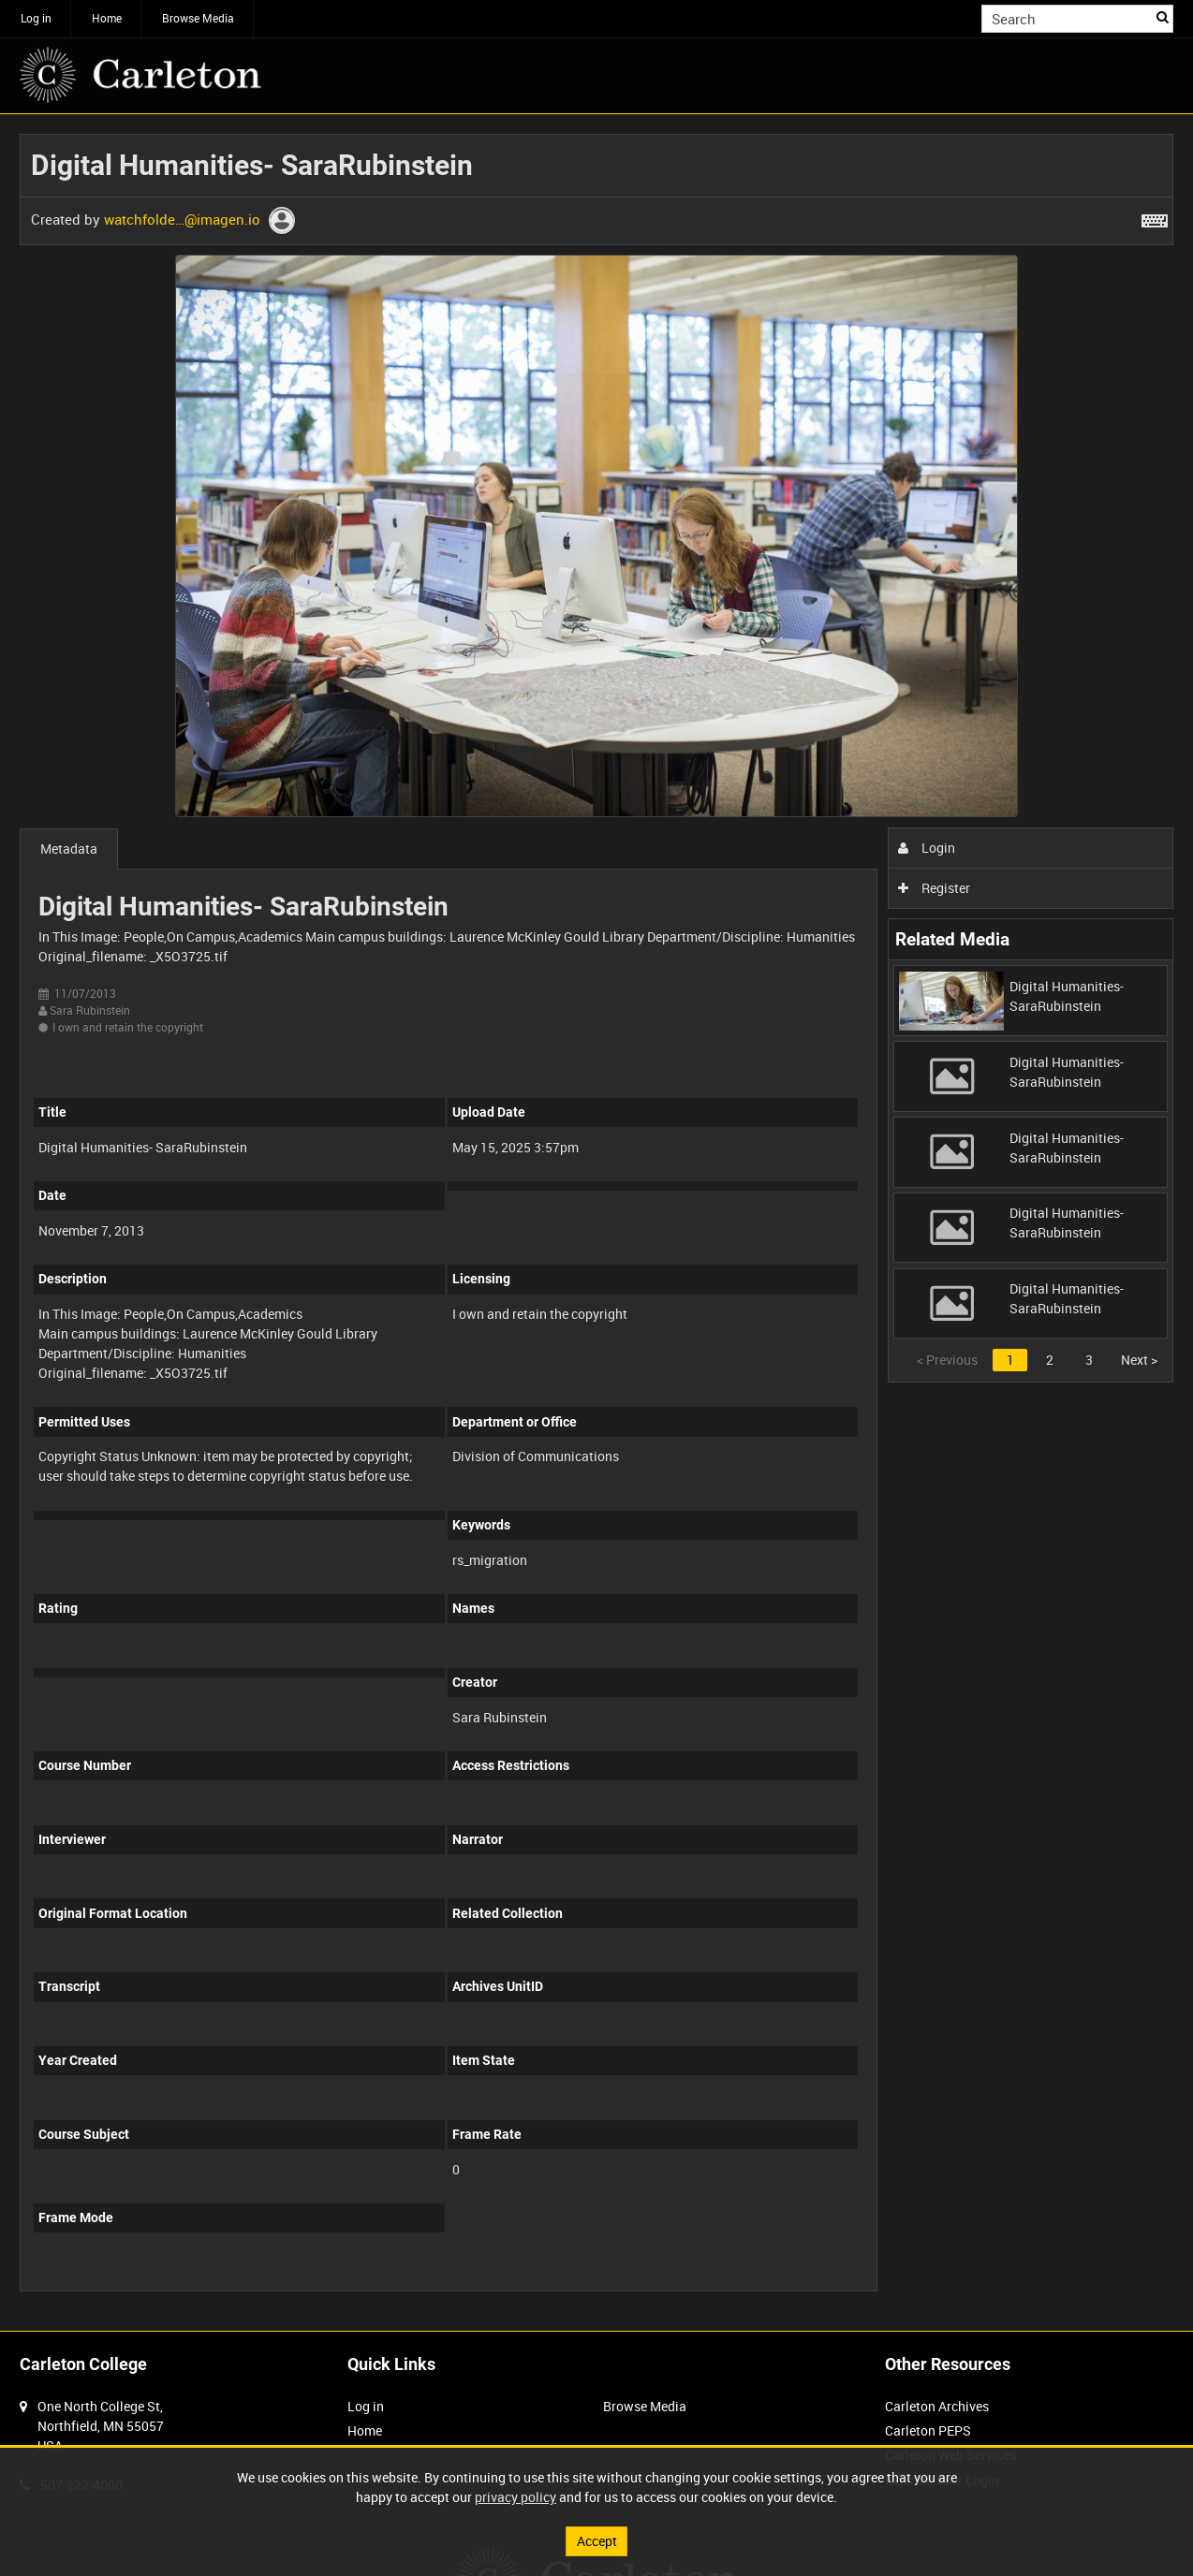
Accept (597, 2541)
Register (934, 888)
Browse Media (198, 17)
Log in (36, 17)
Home (107, 17)
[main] (596, 1222)
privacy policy (515, 2497)
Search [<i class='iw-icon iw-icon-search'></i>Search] (1162, 16)
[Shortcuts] (1154, 217)
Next (1139, 1359)
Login (926, 847)
